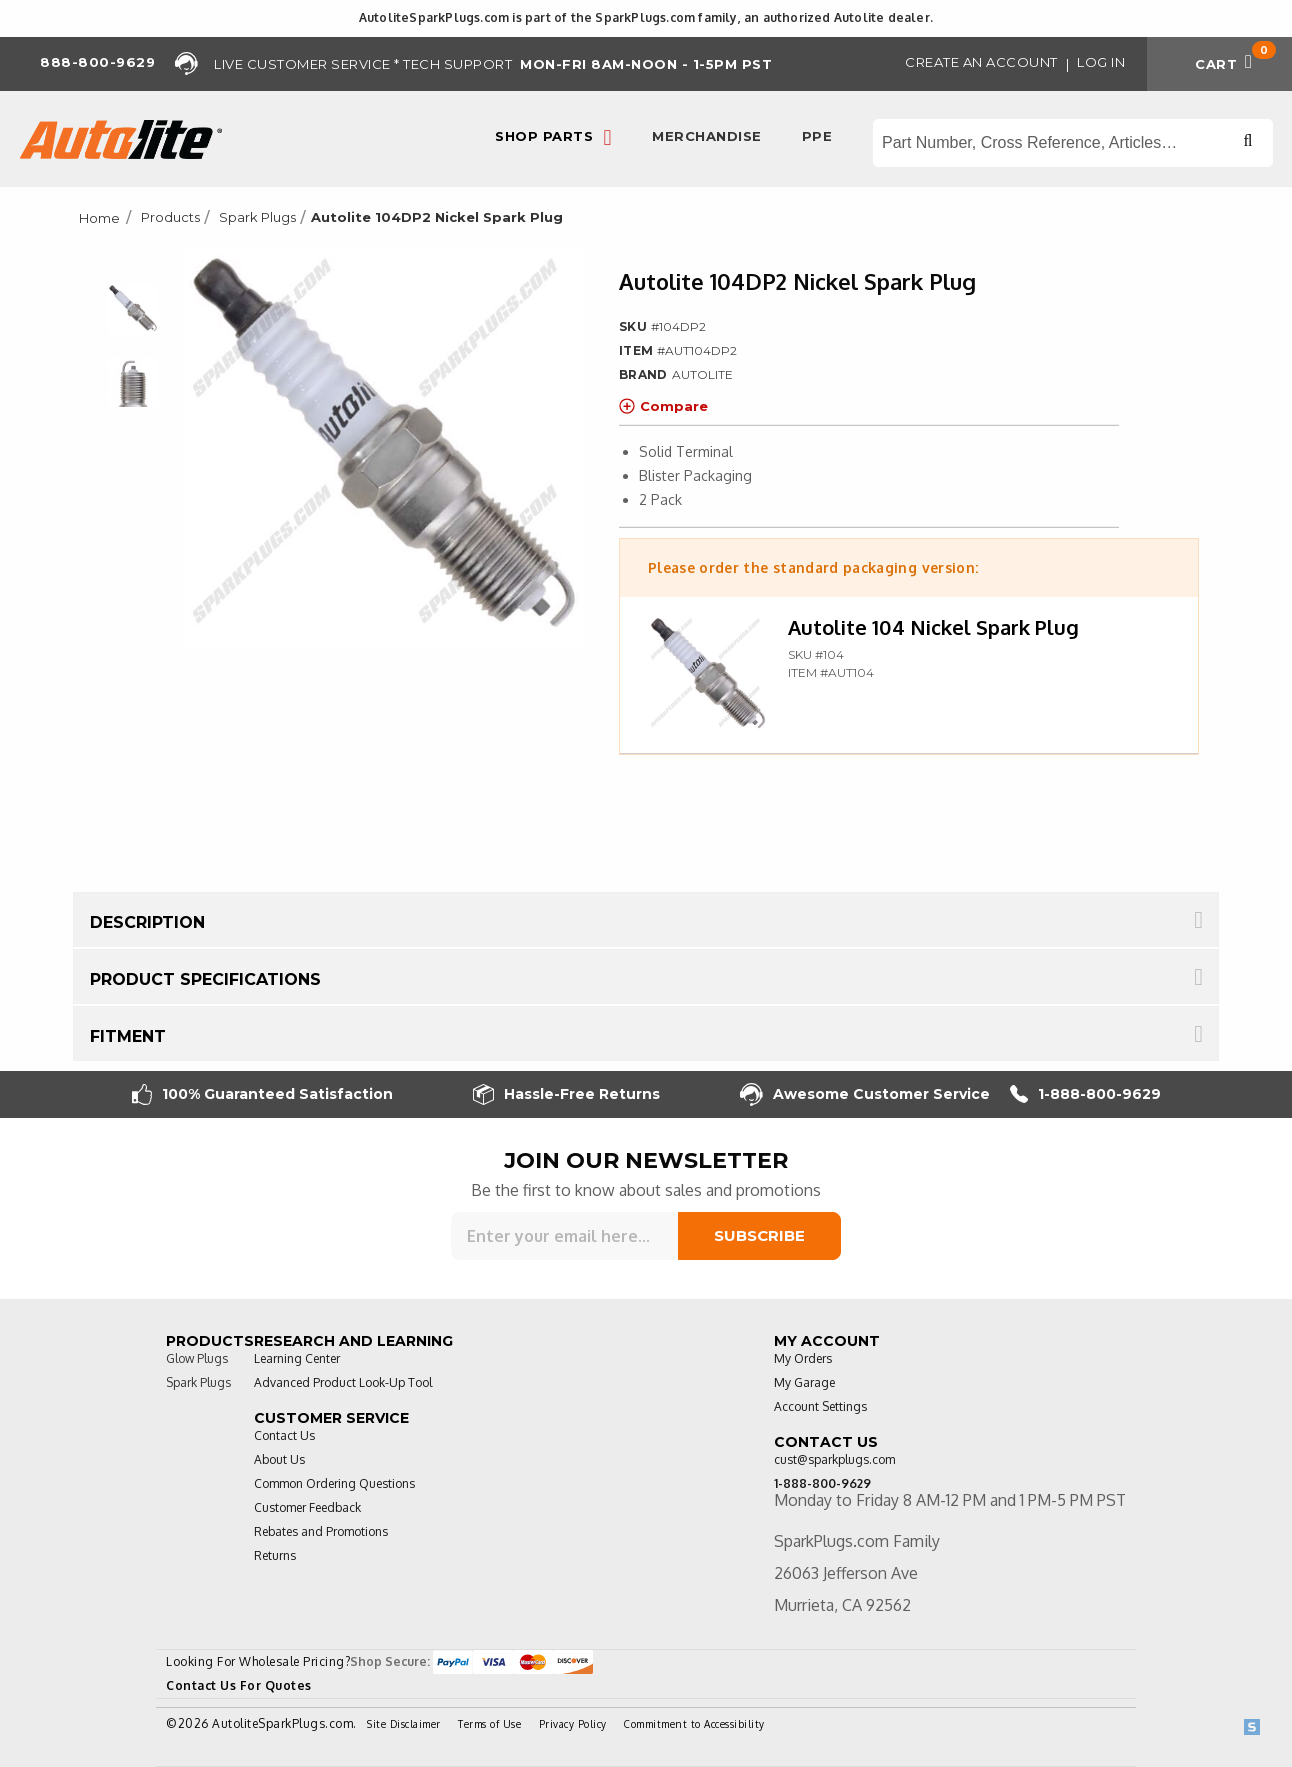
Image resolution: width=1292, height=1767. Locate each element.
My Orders (803, 1358)
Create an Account (981, 62)
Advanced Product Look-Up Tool (343, 1382)
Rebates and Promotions (321, 1531)
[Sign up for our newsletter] (564, 1236)
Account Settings (820, 1406)
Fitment (128, 1036)
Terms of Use (489, 1724)
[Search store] (1073, 143)
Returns (275, 1555)
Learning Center (297, 1358)
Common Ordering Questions (334, 1483)
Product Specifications (205, 979)
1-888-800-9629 (1085, 1094)
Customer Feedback (307, 1507)
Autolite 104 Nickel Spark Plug (933, 627)
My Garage (804, 1382)
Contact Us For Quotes (239, 1685)
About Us (279, 1459)
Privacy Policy (573, 1724)
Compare (663, 406)
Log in (1101, 62)
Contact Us (284, 1435)
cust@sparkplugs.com (834, 1459)
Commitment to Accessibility (694, 1724)
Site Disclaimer (404, 1724)
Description (147, 922)
